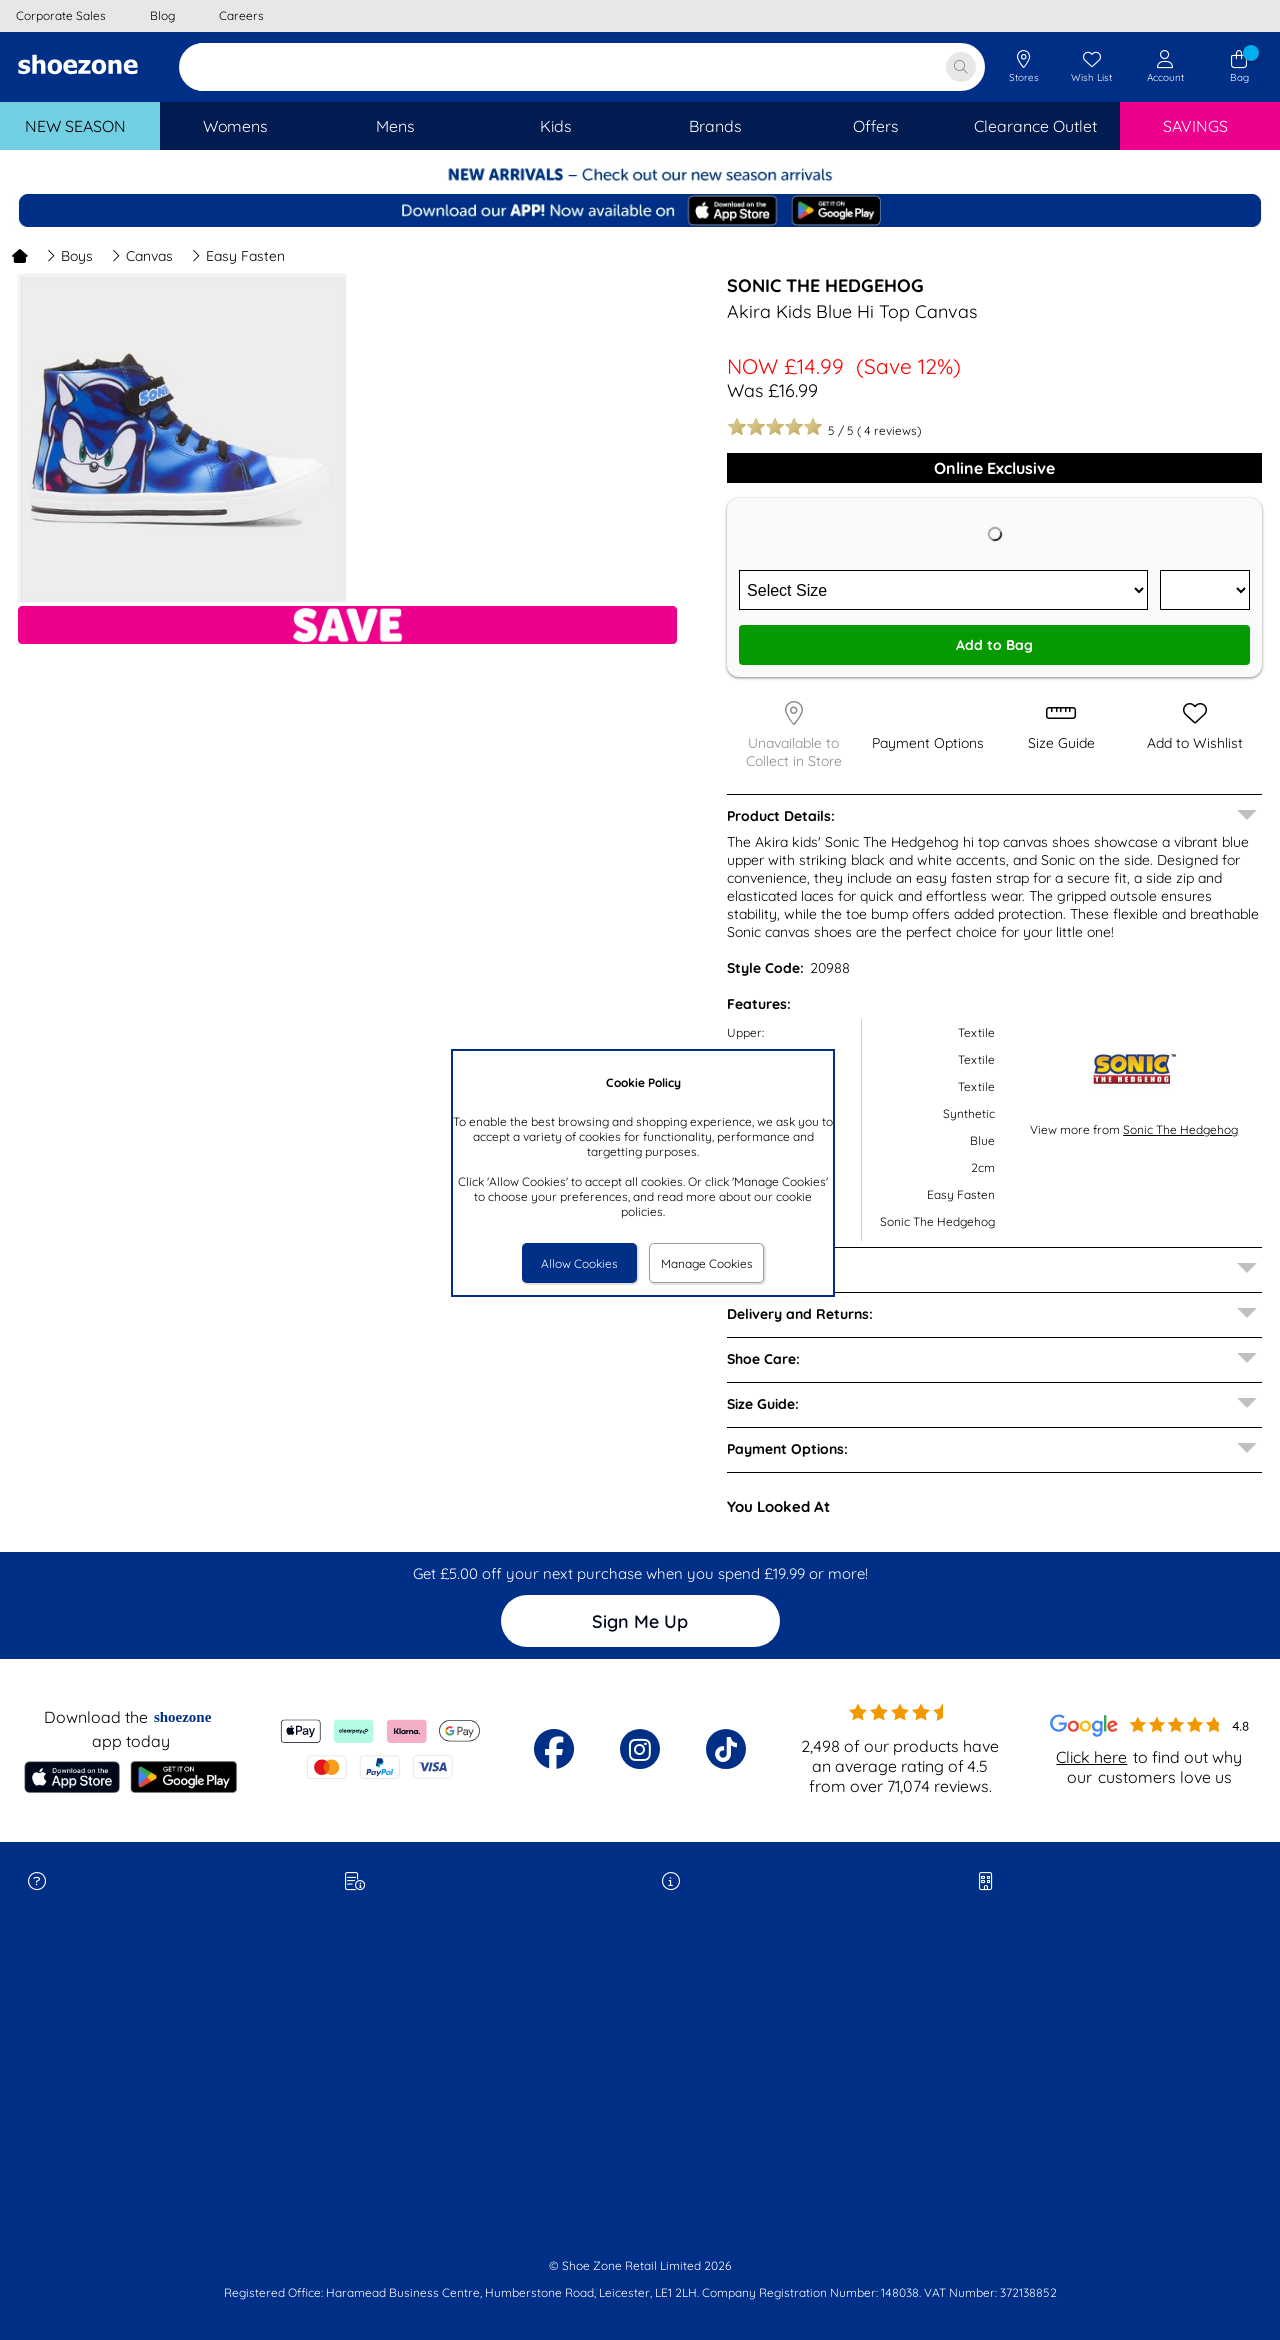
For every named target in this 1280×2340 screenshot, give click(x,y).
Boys (69, 256)
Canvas (142, 256)
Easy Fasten (238, 256)
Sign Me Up (640, 1621)
